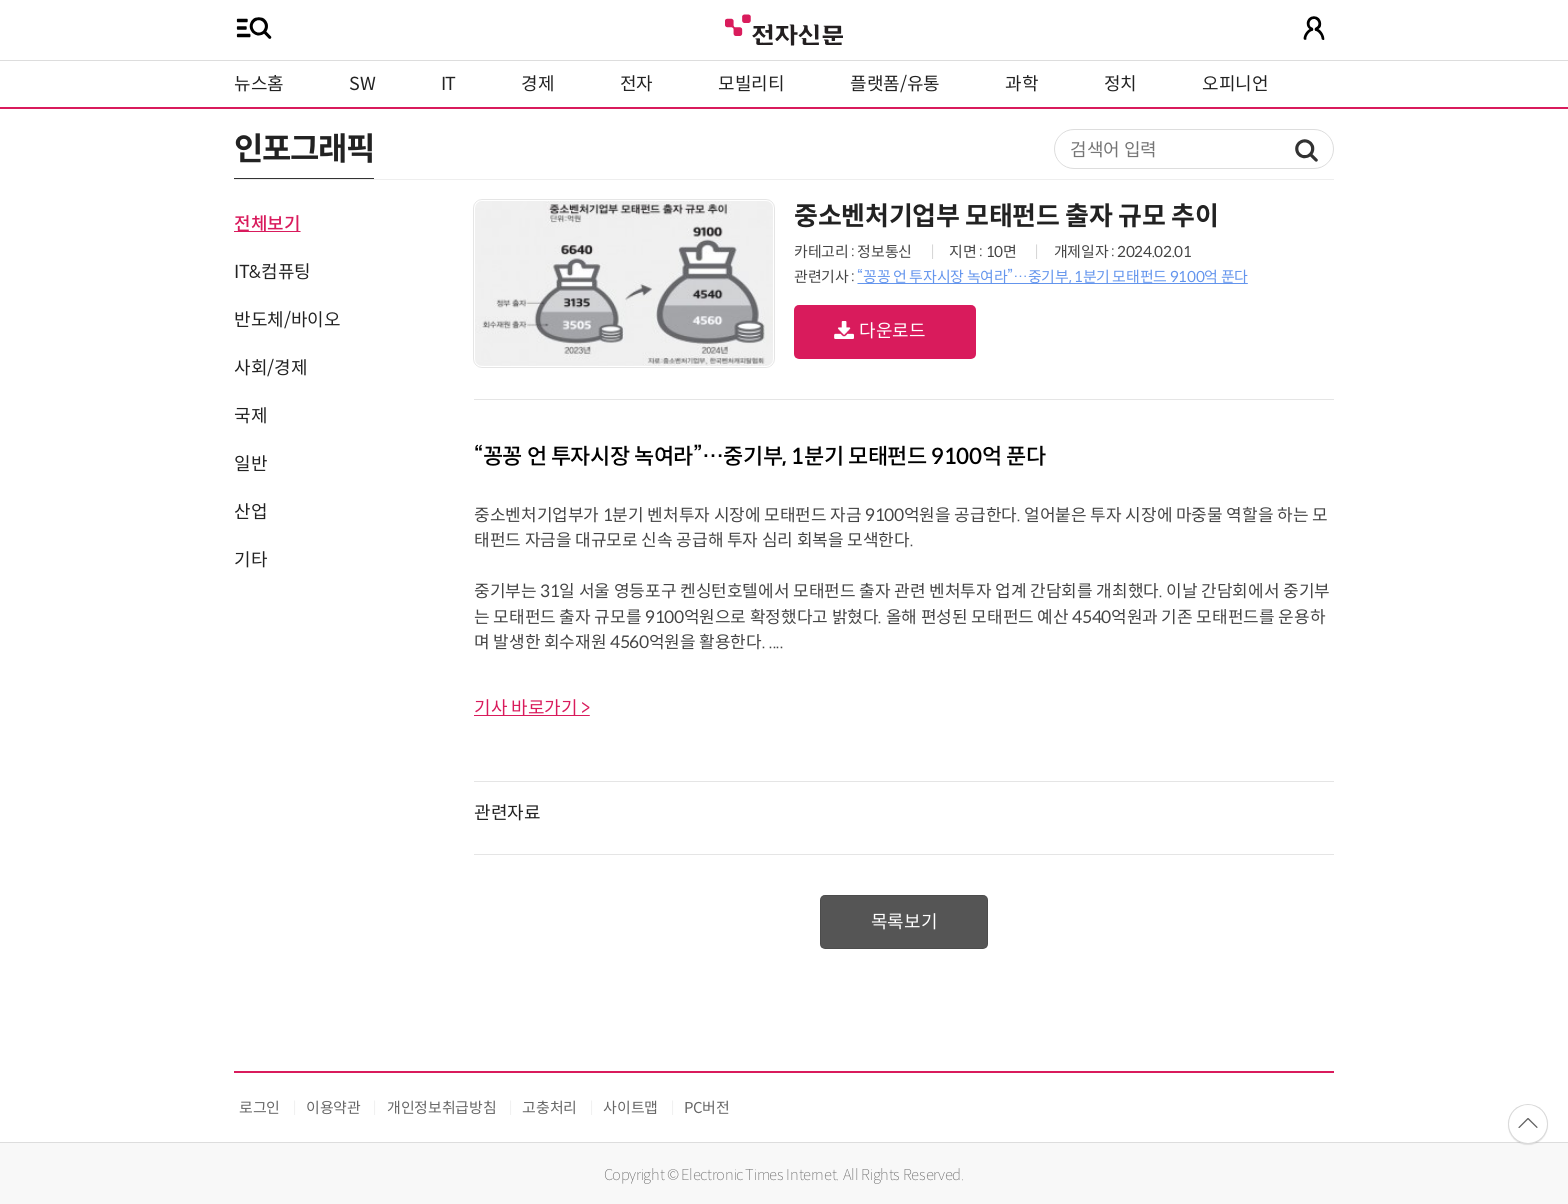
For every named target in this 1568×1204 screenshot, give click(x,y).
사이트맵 (630, 1107)
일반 (250, 464)
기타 (250, 560)
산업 (250, 512)
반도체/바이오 (287, 320)
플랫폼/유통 (895, 84)
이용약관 (333, 1107)
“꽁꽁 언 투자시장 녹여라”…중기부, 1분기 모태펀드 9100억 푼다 (1052, 276)
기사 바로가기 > (532, 708)
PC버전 (707, 1107)
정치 (1120, 84)
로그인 (259, 1107)
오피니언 (1235, 84)
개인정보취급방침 (441, 1107)
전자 (636, 84)
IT (448, 84)
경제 (537, 84)
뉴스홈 (259, 84)
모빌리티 (751, 84)
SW (362, 84)
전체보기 (267, 224)
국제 (250, 416)
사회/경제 (270, 368)
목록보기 (904, 922)
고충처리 (549, 1107)
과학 (1021, 84)
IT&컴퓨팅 (272, 272)
